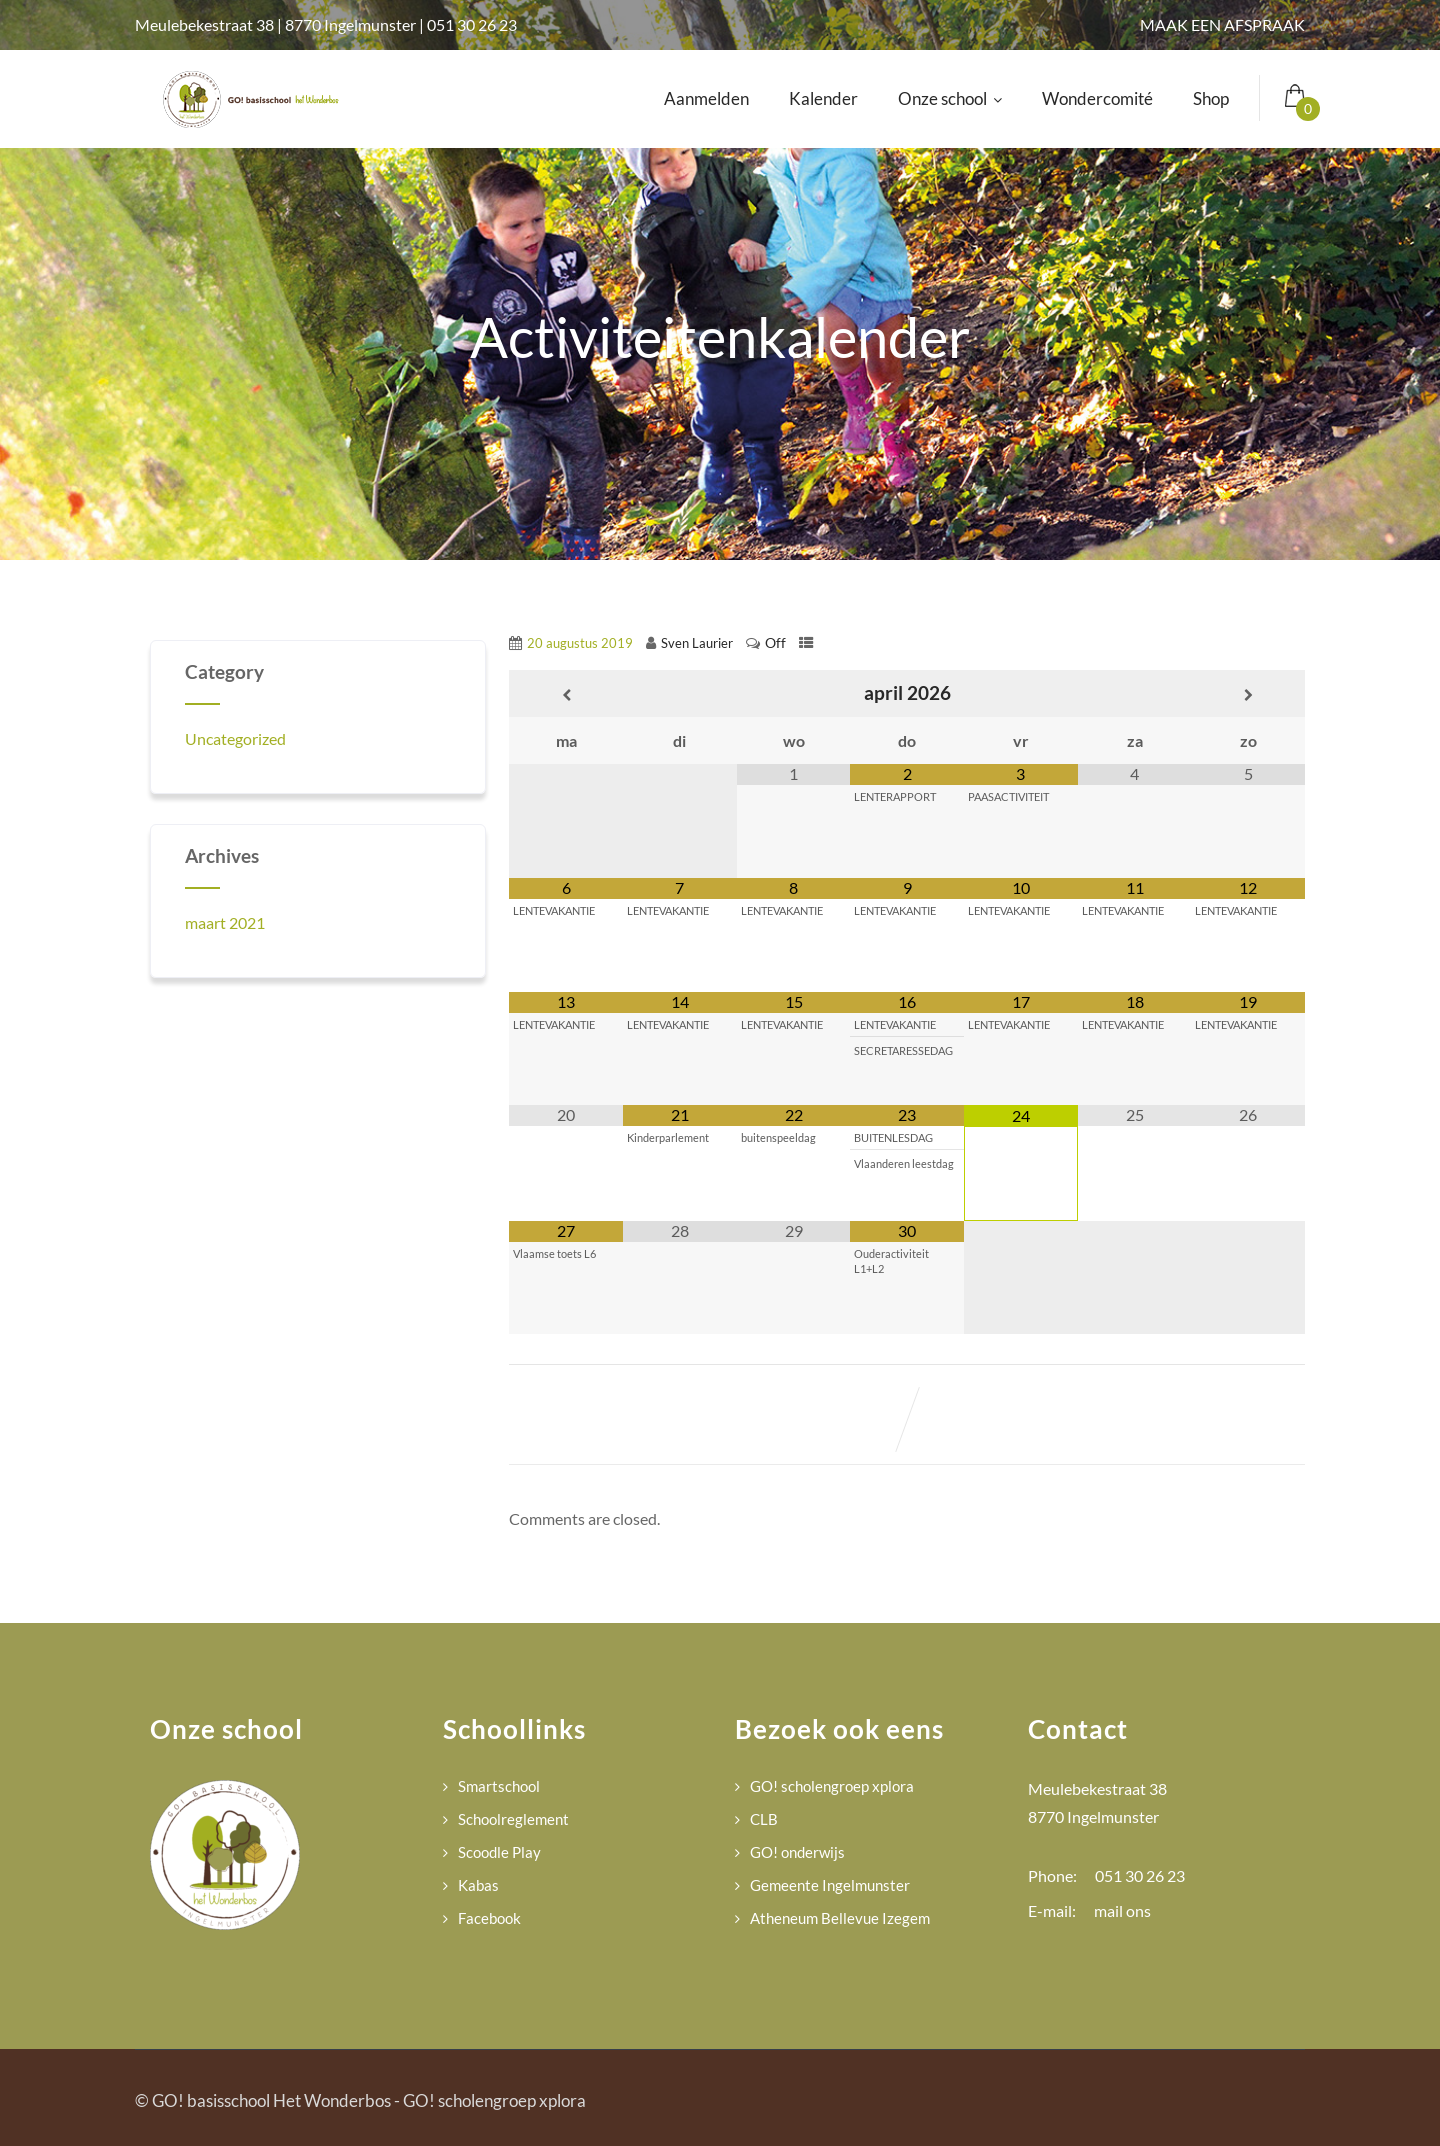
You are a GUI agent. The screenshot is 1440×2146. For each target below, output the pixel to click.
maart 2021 (225, 922)
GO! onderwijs (797, 1852)
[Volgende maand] (1248, 695)
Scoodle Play (499, 1852)
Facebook (489, 1918)
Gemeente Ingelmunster (830, 1885)
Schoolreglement (513, 1819)
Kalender (823, 98)
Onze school (950, 98)
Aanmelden (706, 98)
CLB (764, 1819)
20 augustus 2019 (580, 643)
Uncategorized (235, 738)
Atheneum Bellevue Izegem (840, 1918)
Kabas (478, 1885)
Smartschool (499, 1786)
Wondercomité (1097, 98)
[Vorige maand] (566, 695)
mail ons (1122, 1910)
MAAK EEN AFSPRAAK (1222, 24)
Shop (1211, 98)
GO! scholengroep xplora (832, 1786)
